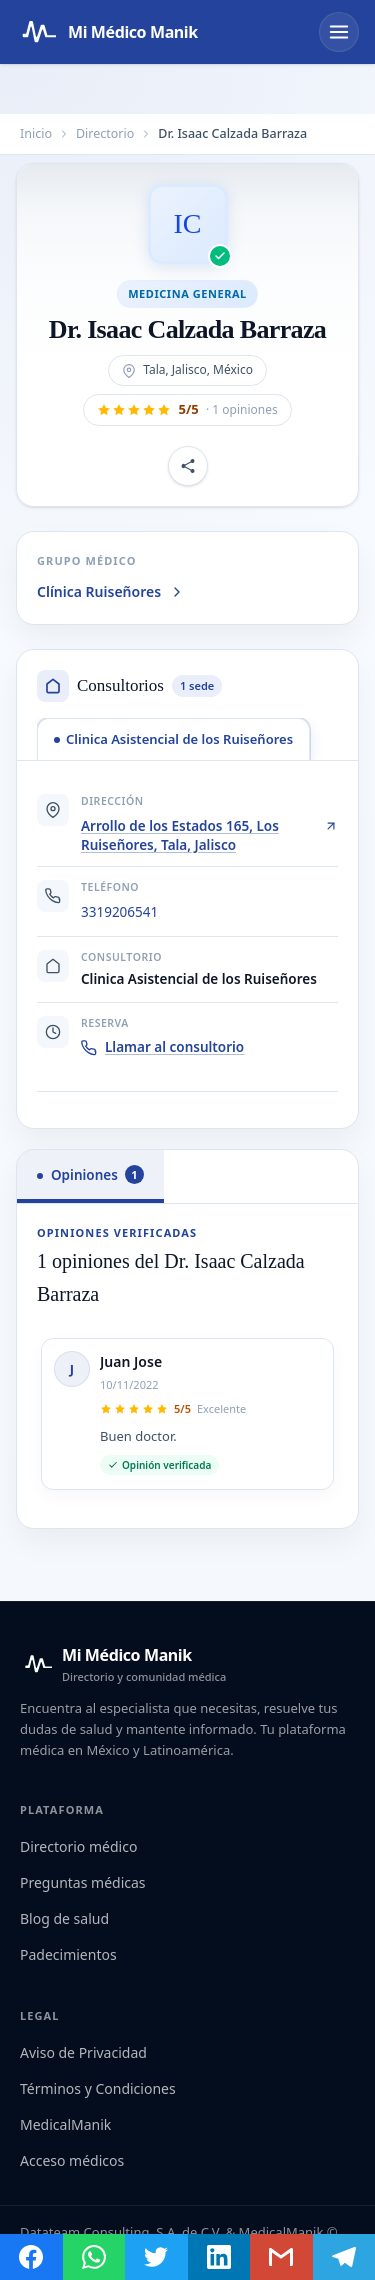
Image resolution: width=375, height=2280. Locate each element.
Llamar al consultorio (162, 1047)
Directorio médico (78, 1846)
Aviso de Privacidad (83, 2052)
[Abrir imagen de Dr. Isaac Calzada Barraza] (188, 224)
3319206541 (119, 912)
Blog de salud (64, 1918)
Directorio (105, 133)
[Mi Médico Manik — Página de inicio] (107, 32)
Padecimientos (68, 1954)
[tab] (173, 739)
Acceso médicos (72, 2160)
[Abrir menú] (339, 32)
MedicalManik (65, 2124)
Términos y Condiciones (98, 2088)
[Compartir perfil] (188, 466)
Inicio (36, 133)
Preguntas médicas (83, 1882)
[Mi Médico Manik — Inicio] (123, 1664)
